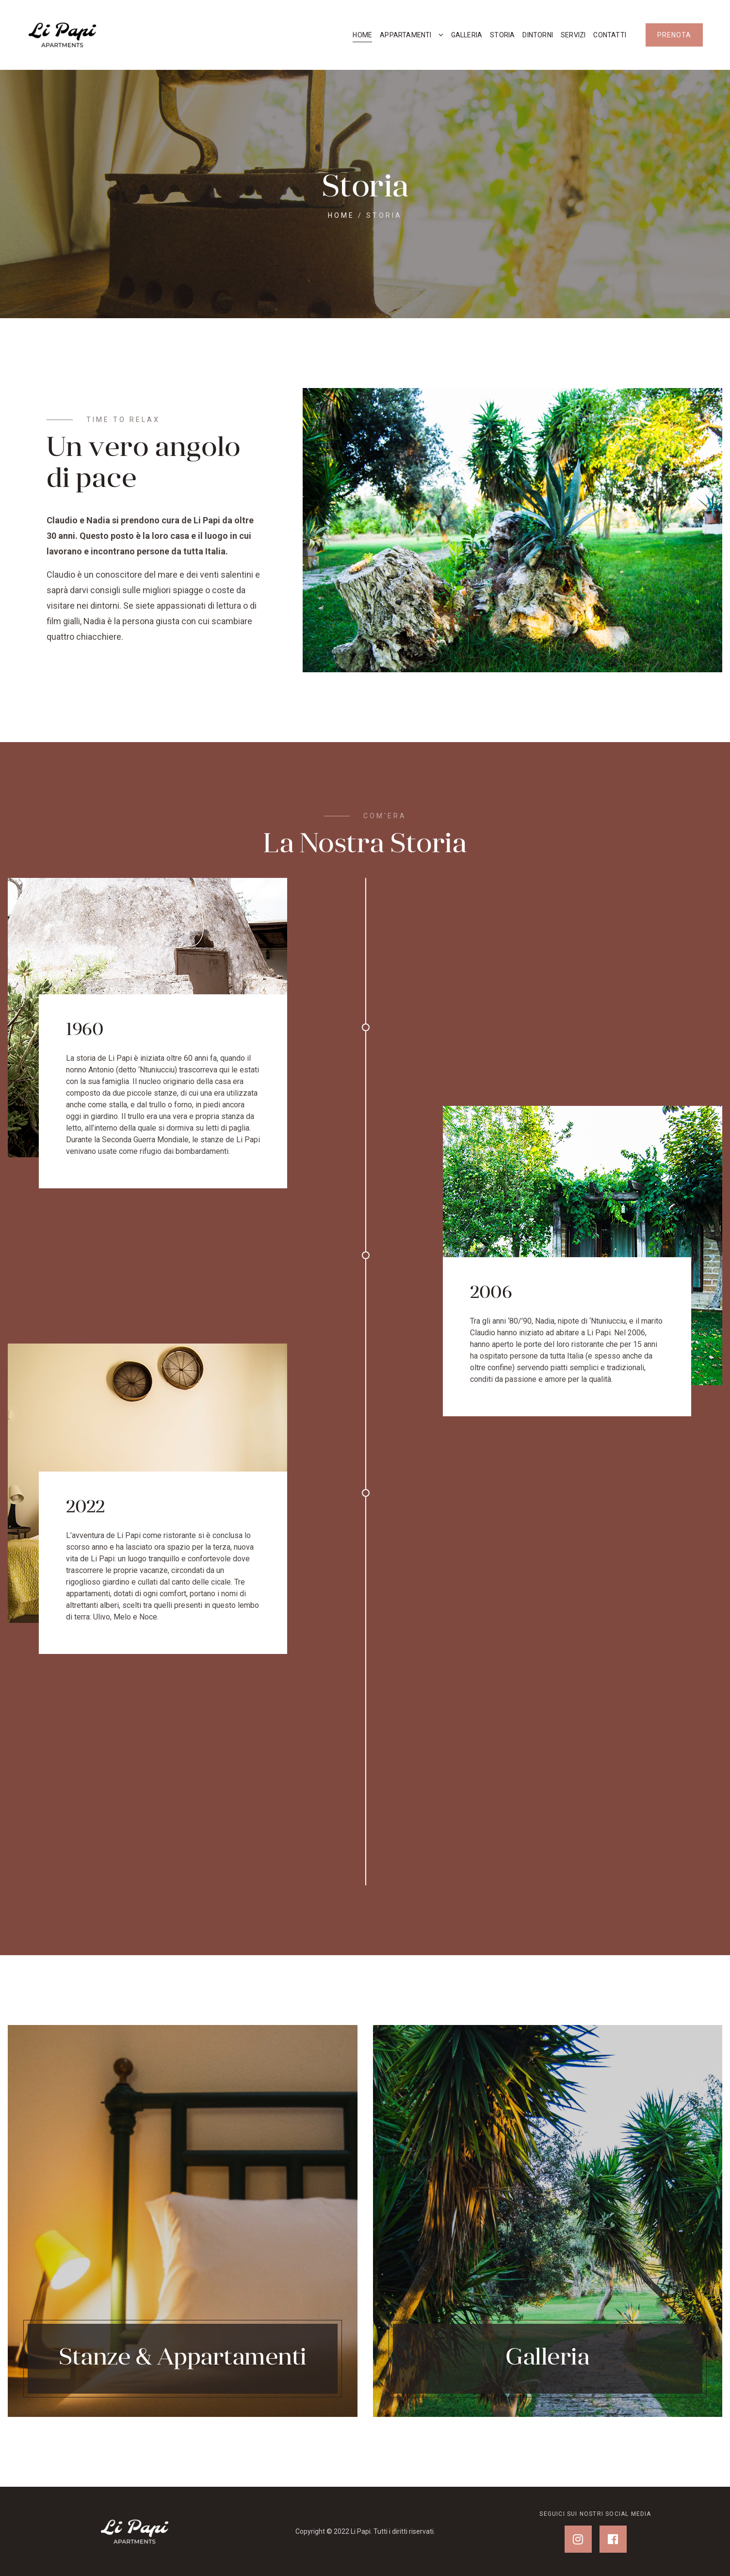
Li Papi (361, 2531)
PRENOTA (674, 35)
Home (362, 35)
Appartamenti (405, 35)
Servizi (573, 35)
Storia (502, 35)
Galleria (467, 35)
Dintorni (537, 35)
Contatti (609, 35)
